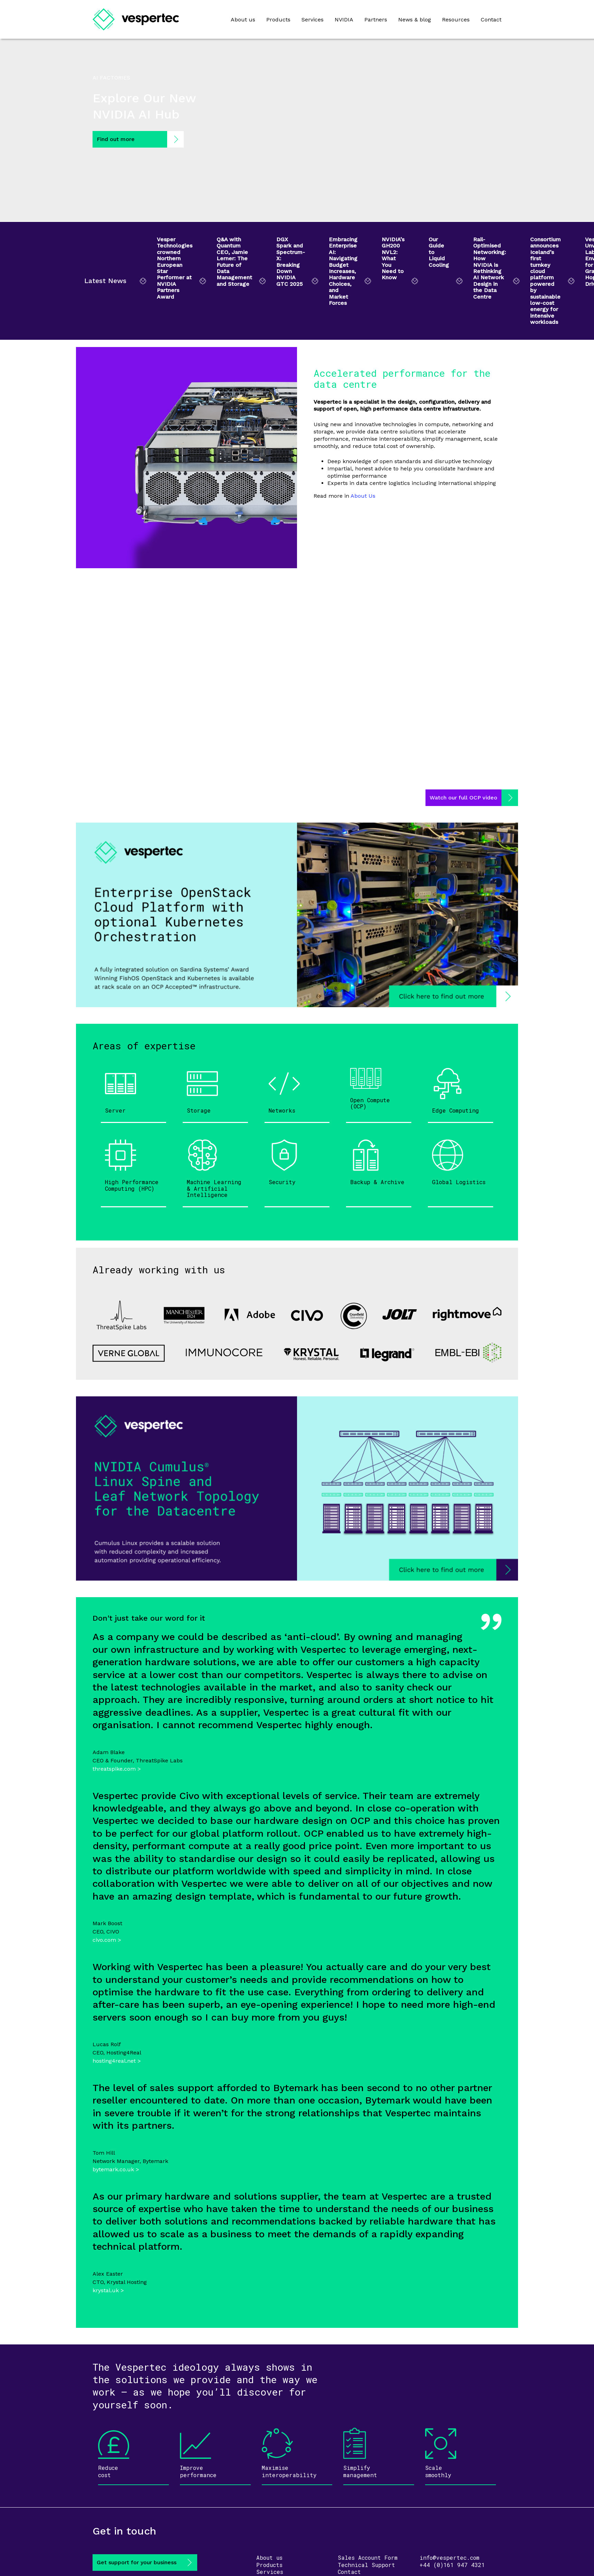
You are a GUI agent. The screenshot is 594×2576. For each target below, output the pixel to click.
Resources (456, 19)
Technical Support (366, 2564)
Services (312, 19)
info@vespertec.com (449, 2557)
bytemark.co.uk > (116, 2169)
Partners (375, 19)
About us (243, 19)
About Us (363, 496)
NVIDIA (344, 19)
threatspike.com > (117, 1768)
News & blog (414, 19)
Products (278, 19)
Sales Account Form (367, 2557)
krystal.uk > (108, 2290)
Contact (491, 19)
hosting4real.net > (117, 2061)
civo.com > (107, 1940)
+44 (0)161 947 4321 (452, 2564)
